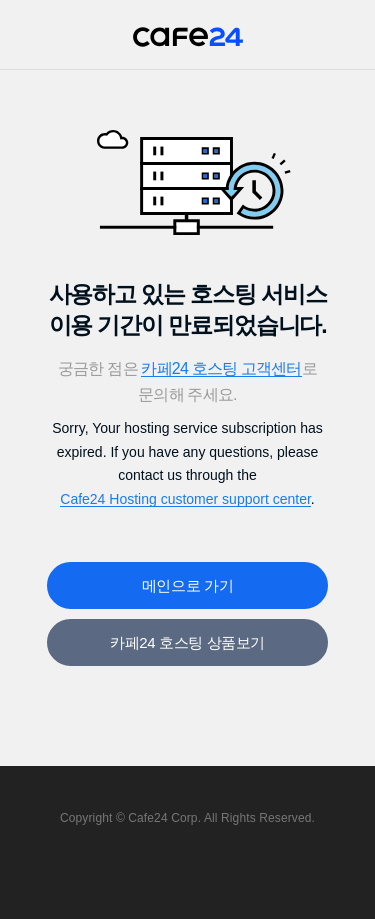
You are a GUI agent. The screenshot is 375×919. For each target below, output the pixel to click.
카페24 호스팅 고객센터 (221, 368)
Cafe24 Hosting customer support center (185, 499)
